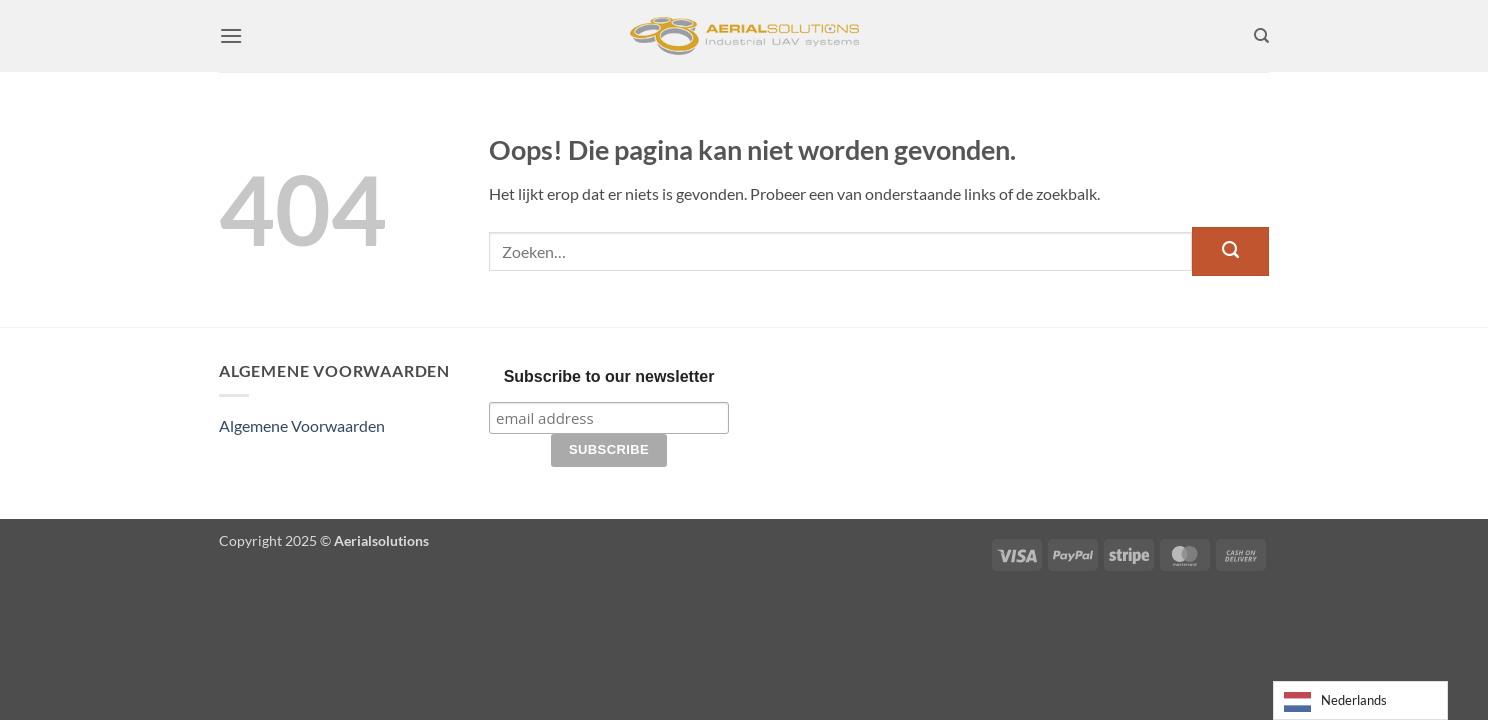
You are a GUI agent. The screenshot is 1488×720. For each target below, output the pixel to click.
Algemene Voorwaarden (302, 425)
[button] (231, 35)
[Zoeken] (1261, 36)
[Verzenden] (1230, 251)
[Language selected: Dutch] (1360, 700)
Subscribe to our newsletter (609, 376)
